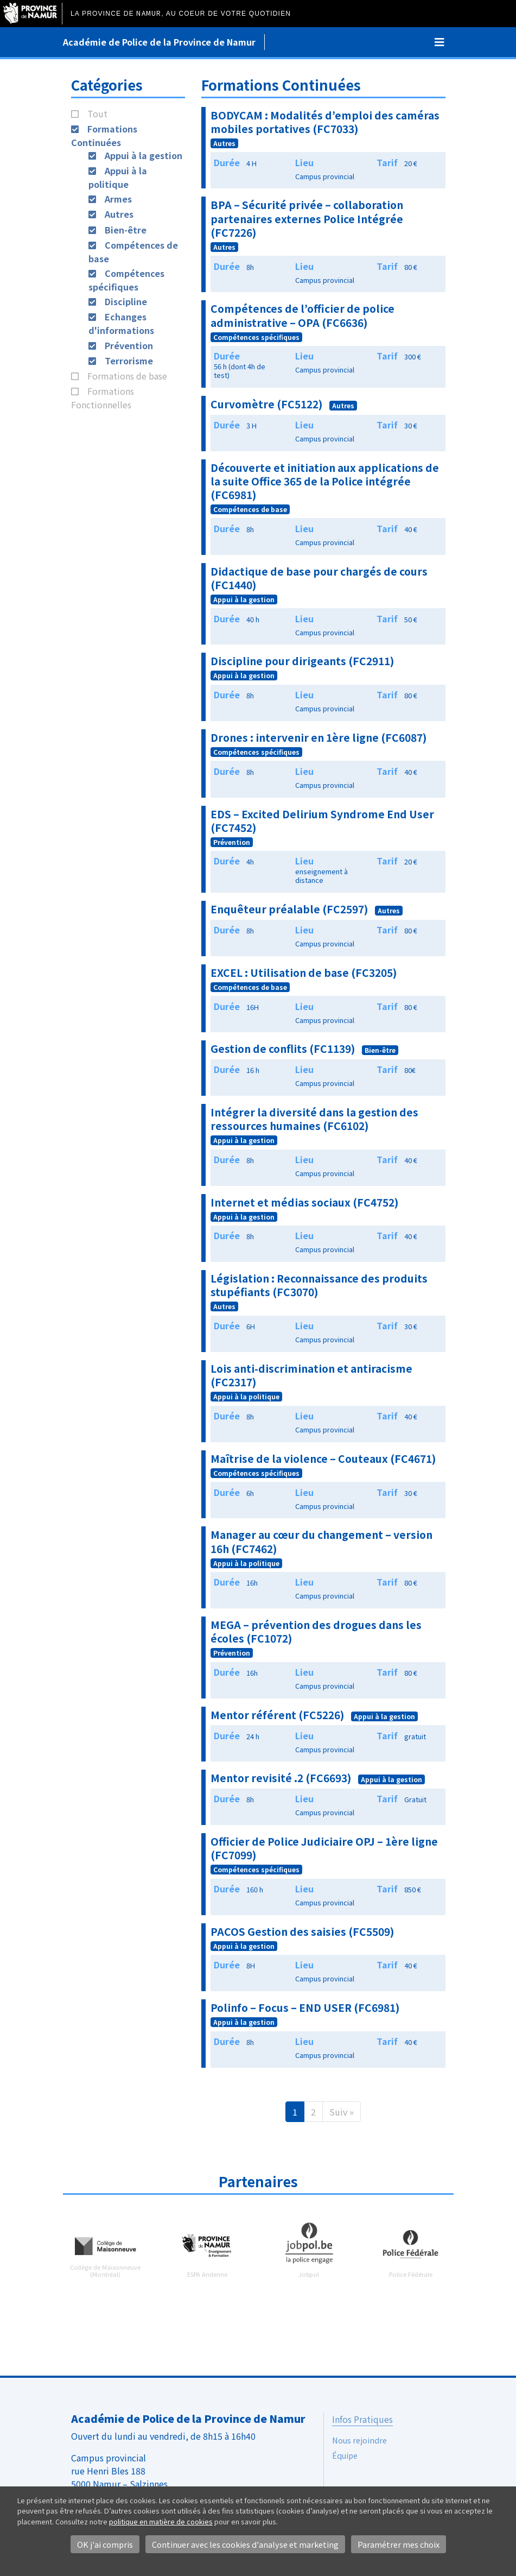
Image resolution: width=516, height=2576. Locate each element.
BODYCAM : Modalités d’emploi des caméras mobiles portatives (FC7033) (325, 122)
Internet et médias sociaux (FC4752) (305, 1202)
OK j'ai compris (105, 2544)
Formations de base (127, 375)
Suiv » (341, 2111)
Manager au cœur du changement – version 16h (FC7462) (321, 1541)
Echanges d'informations (121, 323)
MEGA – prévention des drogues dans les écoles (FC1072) (316, 1631)
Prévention (129, 345)
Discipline (126, 301)
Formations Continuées (104, 135)
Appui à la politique (117, 177)
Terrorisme (129, 360)
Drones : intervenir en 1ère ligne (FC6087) (319, 737)
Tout (97, 113)
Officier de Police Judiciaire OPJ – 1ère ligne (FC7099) (324, 1848)
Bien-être (125, 229)
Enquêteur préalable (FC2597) (289, 909)
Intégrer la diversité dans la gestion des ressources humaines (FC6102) (314, 1118)
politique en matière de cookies (161, 2521)
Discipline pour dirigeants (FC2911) (302, 660)
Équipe (345, 2455)
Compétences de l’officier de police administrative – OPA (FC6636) (302, 315)
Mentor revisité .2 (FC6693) (281, 1777)
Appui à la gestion (143, 155)
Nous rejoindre (359, 2440)
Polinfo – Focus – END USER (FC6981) (305, 2007)
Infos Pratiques (362, 2419)
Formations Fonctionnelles (102, 397)
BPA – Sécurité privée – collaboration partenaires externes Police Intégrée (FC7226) (307, 218)
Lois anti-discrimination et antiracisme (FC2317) (311, 1375)
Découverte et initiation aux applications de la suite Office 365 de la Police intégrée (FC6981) (325, 481)
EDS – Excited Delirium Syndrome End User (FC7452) (322, 820)
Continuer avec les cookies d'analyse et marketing (245, 2544)
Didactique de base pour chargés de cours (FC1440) (319, 578)
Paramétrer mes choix (398, 2544)
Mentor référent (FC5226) (278, 1714)
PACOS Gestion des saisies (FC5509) (302, 1931)
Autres (119, 213)
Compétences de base (250, 509)
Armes (118, 198)
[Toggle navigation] (439, 42)
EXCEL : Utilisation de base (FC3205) (304, 972)
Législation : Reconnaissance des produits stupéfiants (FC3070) (319, 1285)
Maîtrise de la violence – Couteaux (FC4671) (323, 1458)
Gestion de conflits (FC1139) (283, 1048)
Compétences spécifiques (126, 280)
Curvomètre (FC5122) (267, 404)
